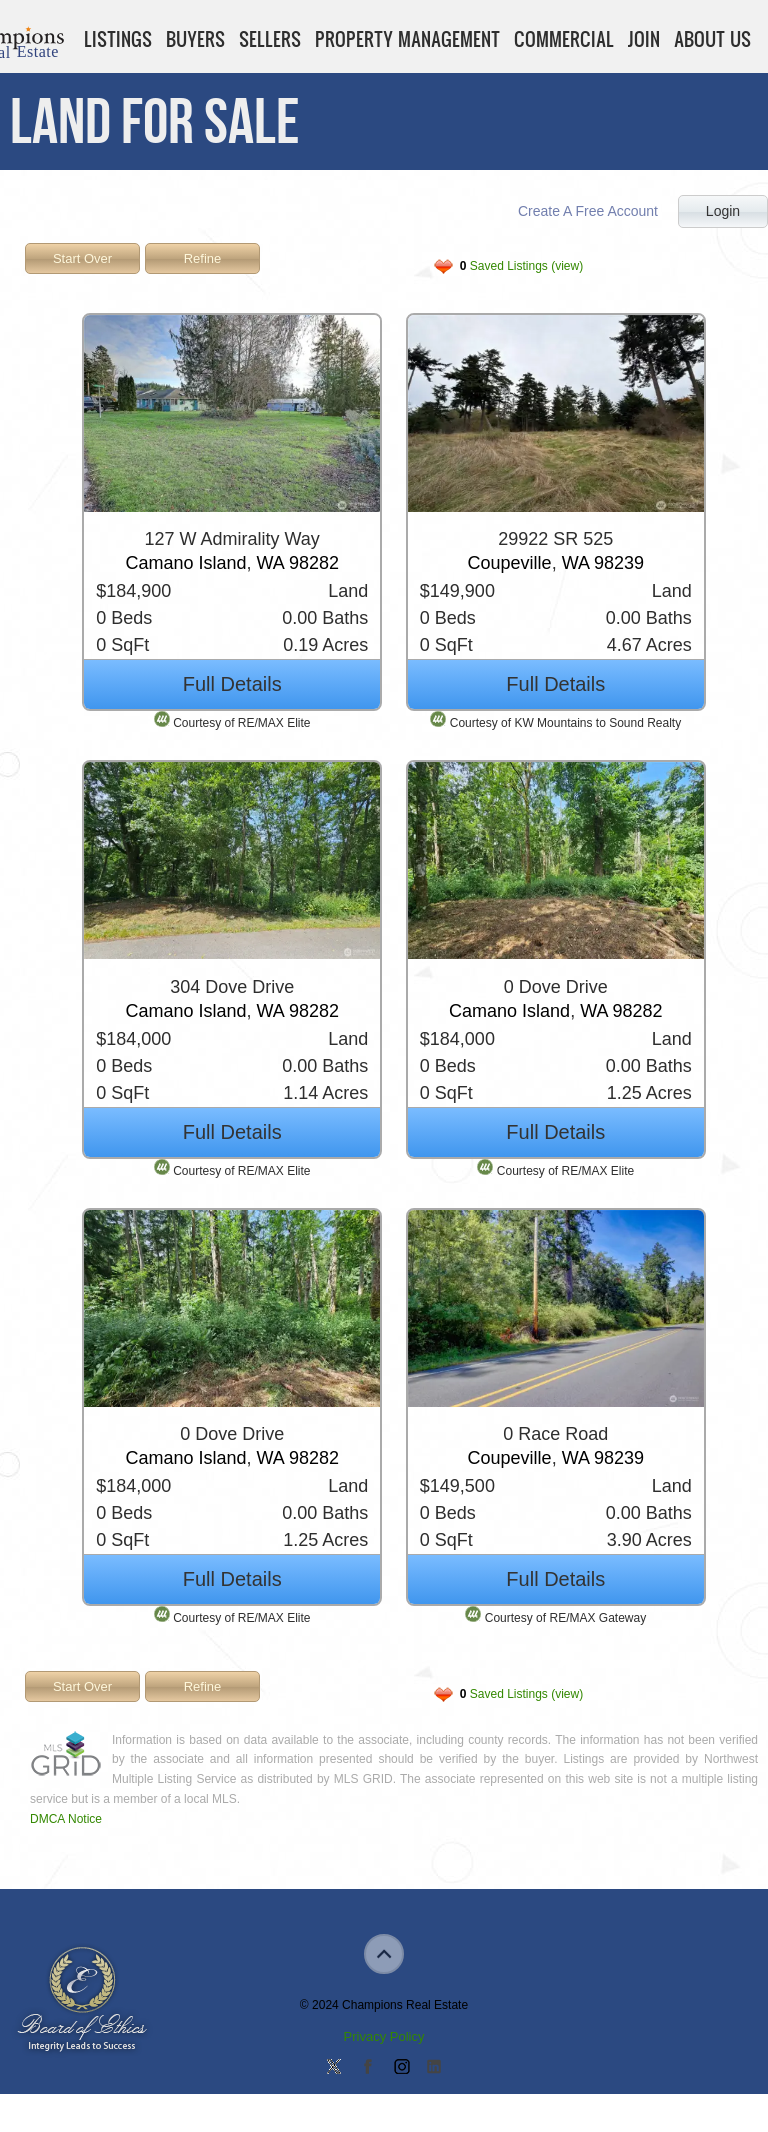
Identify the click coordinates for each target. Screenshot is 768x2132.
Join (644, 39)
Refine (203, 258)
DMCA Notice (66, 1819)
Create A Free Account (588, 211)
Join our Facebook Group (367, 2068)
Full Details (232, 684)
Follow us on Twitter (334, 2068)
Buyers (195, 39)
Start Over (82, 258)
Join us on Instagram (401, 2068)
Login (723, 211)
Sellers (270, 39)
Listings (118, 39)
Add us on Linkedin (434, 2068)
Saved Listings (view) (521, 266)
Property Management (407, 39)
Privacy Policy (384, 2036)
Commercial (564, 39)
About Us (712, 39)
